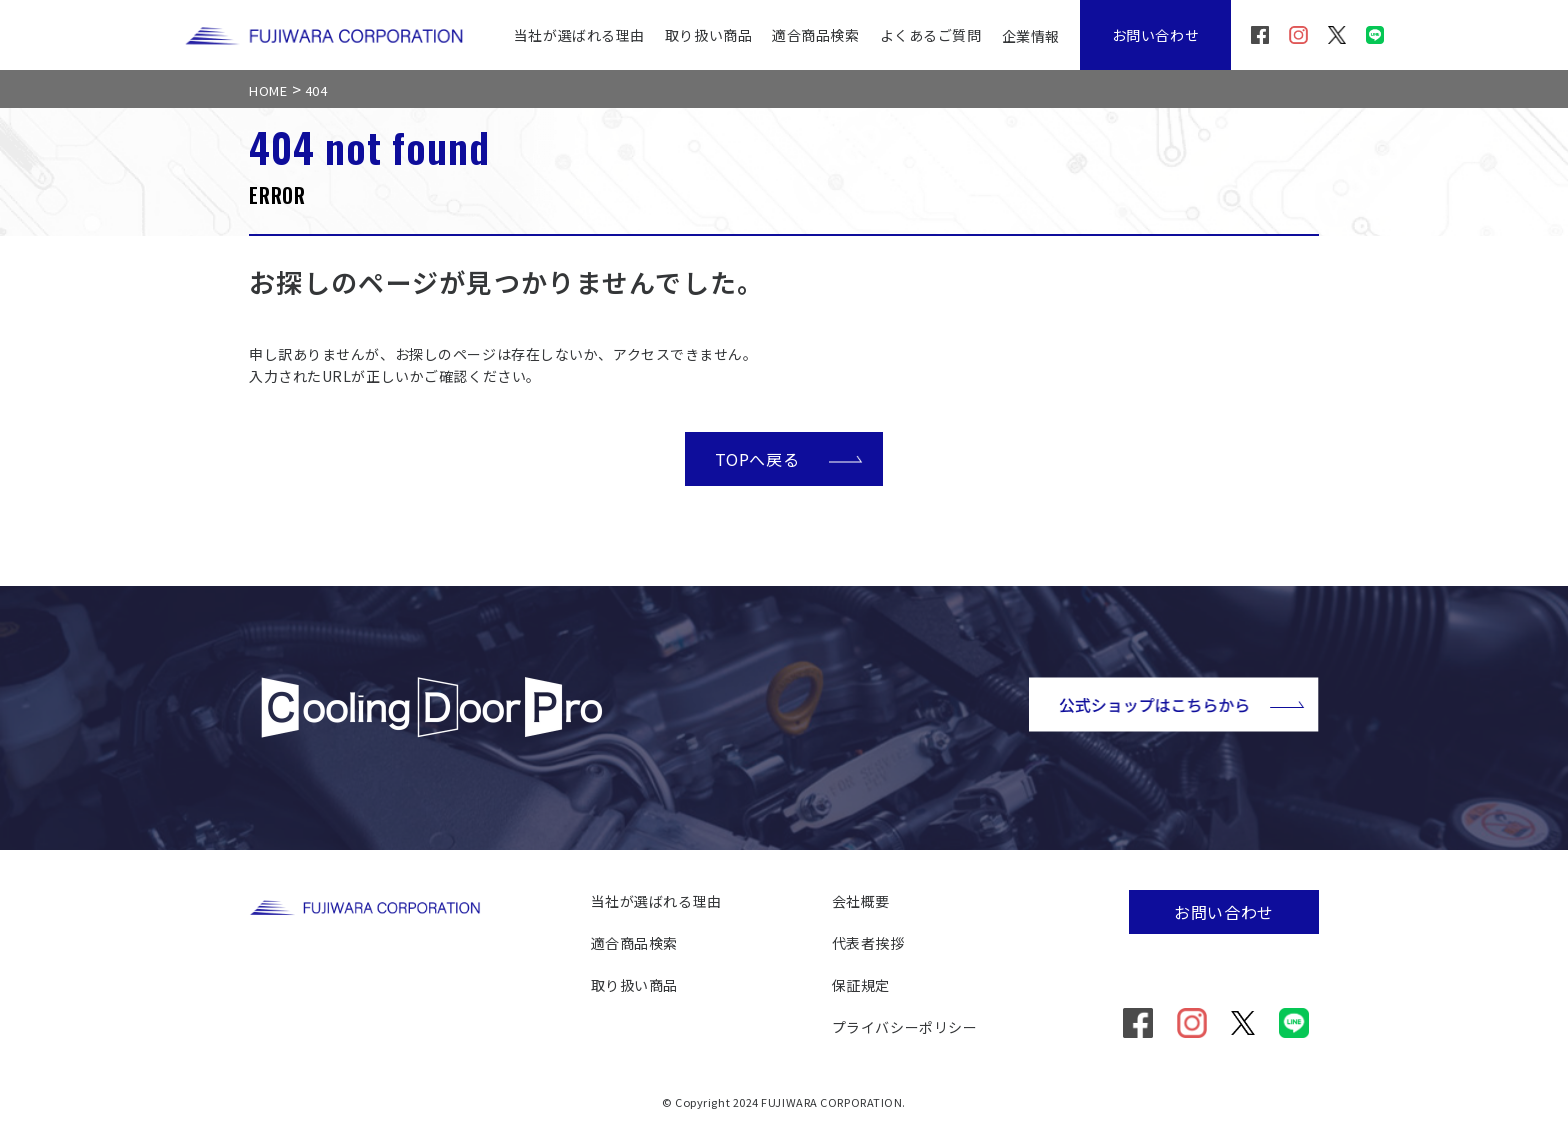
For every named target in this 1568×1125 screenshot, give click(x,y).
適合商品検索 (815, 35)
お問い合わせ (1155, 35)
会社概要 (861, 901)
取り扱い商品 (708, 35)
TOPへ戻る (789, 458)
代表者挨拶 (868, 943)
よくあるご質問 (931, 35)
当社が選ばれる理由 (579, 35)
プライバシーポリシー (905, 1027)
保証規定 (861, 985)
